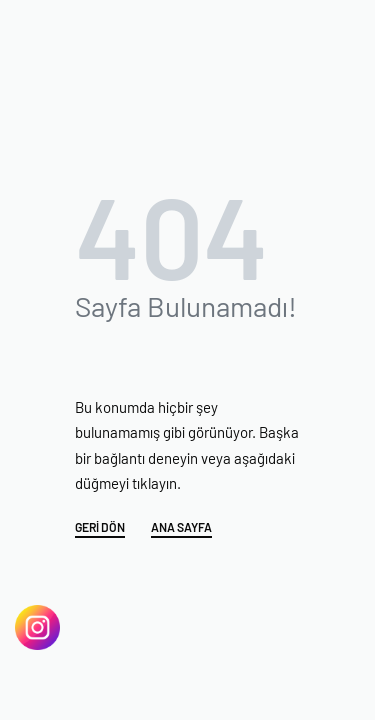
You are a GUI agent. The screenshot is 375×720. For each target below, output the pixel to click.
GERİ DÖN (100, 527)
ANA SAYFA (181, 527)
